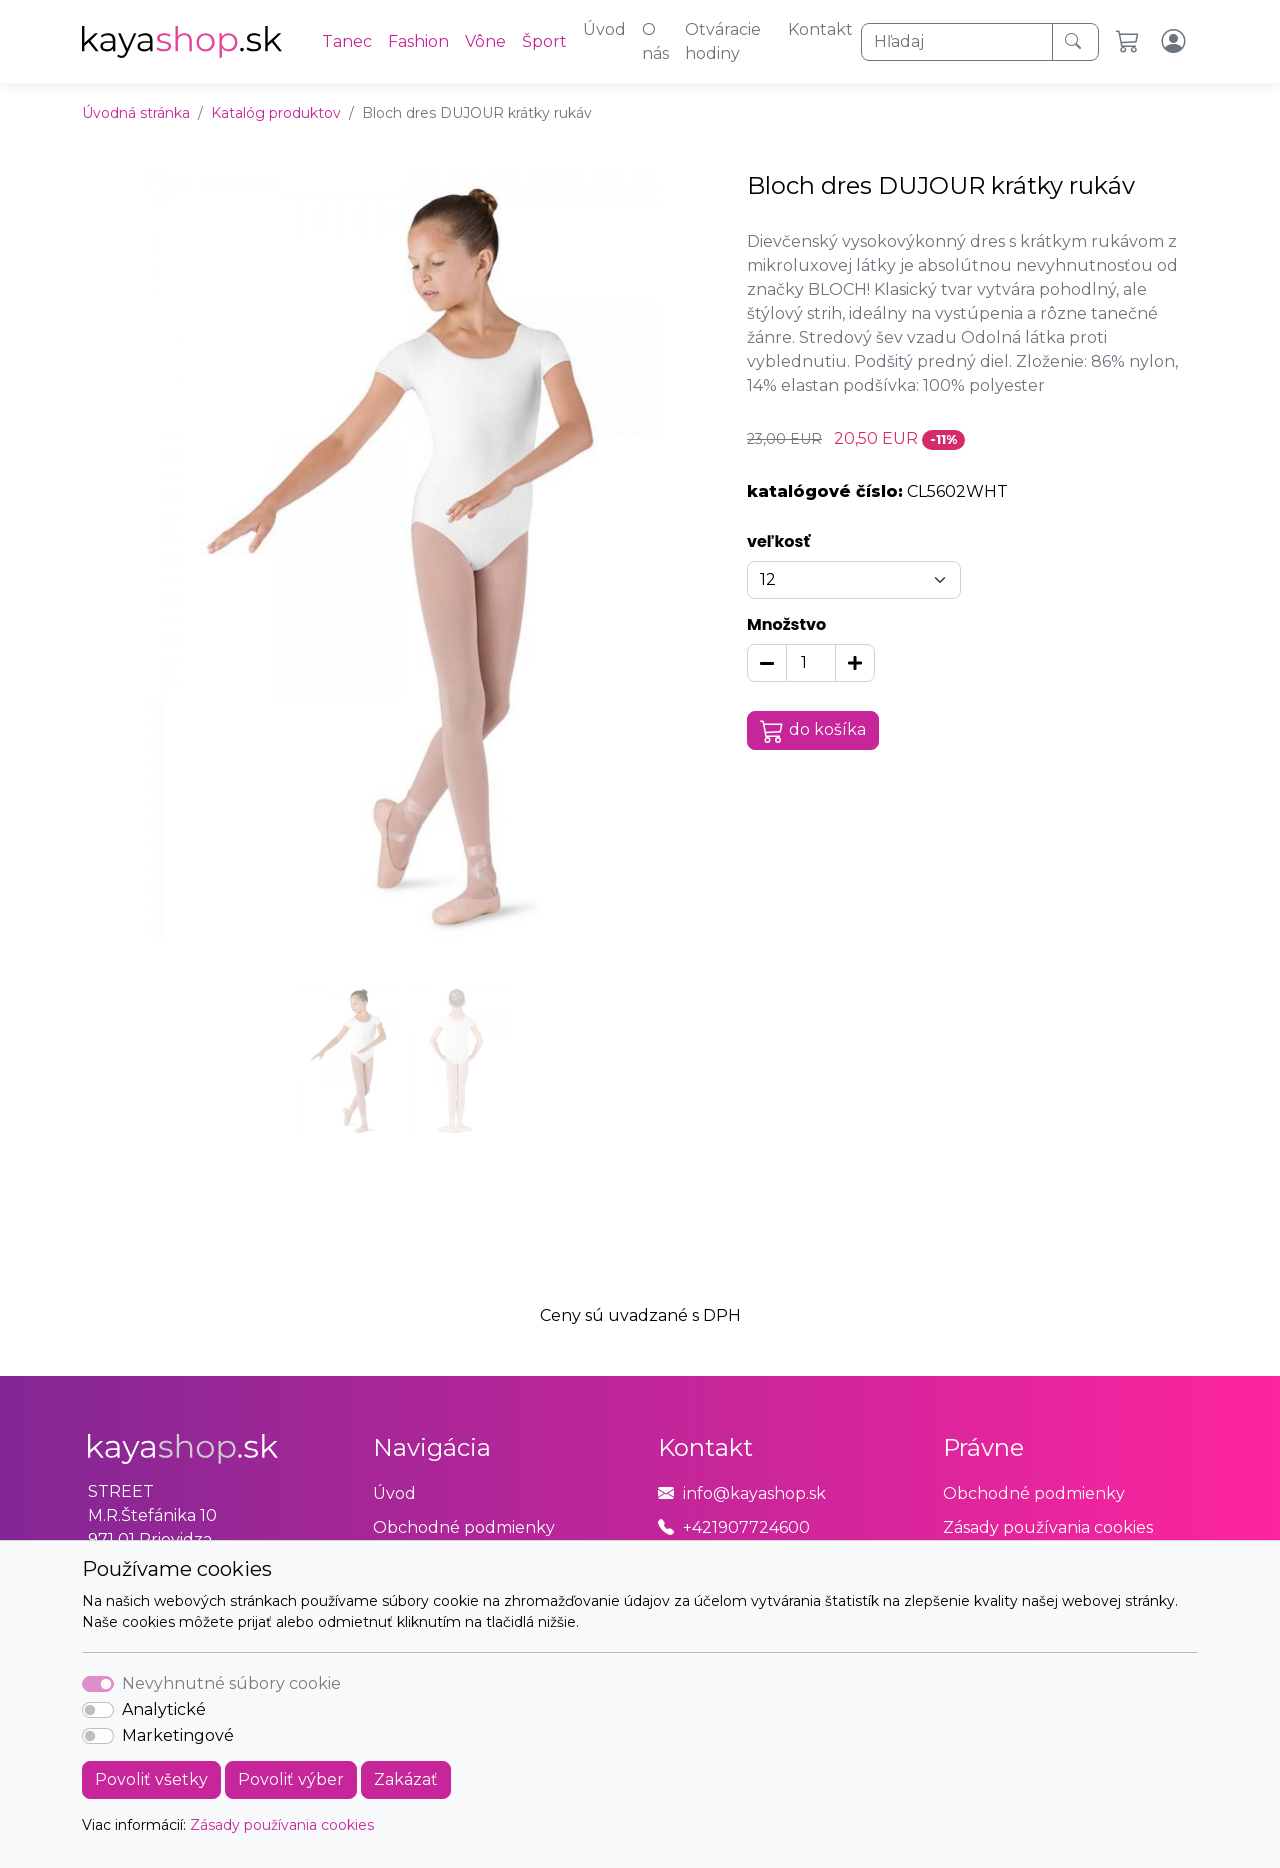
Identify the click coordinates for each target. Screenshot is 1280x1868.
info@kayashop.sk (754, 1493)
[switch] (98, 1710)
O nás (655, 41)
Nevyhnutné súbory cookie (231, 1683)
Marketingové (178, 1735)
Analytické (164, 1709)
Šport (544, 41)
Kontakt (820, 29)
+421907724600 (746, 1527)
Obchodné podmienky (464, 1527)
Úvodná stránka (136, 113)
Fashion (418, 41)
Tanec (347, 41)
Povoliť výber (291, 1779)
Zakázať (406, 1779)
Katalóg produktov (276, 113)
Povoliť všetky (151, 1779)
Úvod (604, 29)
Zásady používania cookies (282, 1825)
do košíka (813, 731)
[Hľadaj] (957, 42)
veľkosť (778, 541)
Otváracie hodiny (723, 41)
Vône (485, 41)
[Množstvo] (811, 663)
